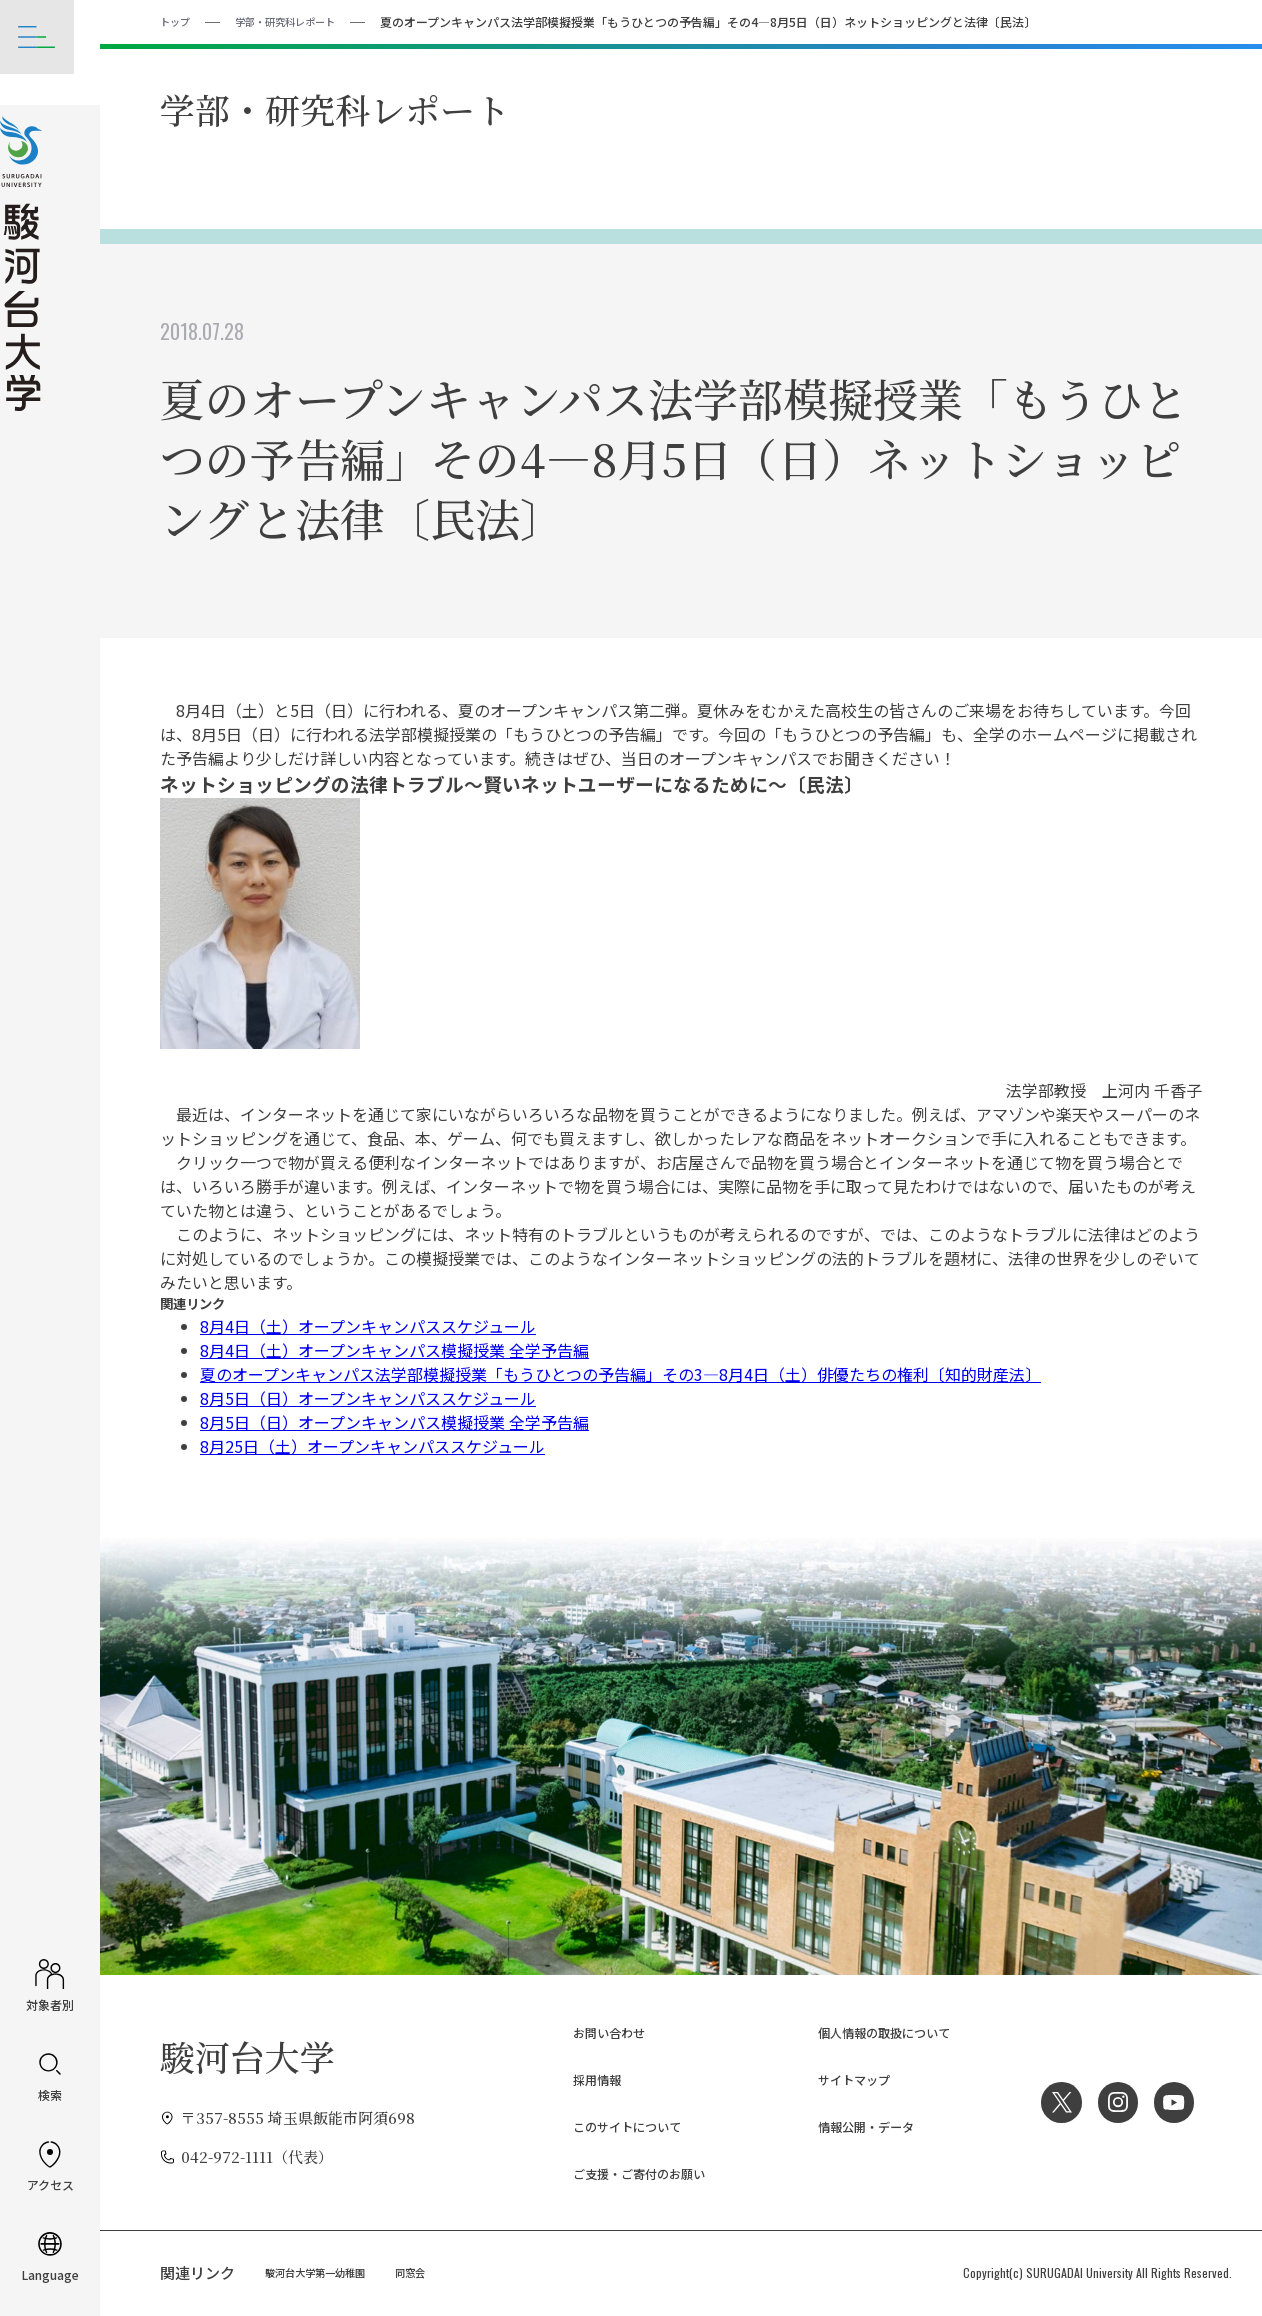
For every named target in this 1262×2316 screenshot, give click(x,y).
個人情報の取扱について (866, 2031)
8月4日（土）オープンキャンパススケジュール (368, 1325)
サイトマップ (829, 2078)
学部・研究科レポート (301, 20)
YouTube (1172, 2101)
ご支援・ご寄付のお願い (621, 2172)
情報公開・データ (844, 2125)
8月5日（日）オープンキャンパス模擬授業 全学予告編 (394, 1421)
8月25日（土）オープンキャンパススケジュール (372, 1445)
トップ (178, 20)
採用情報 (569, 2078)
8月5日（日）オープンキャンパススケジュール (368, 1397)
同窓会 (433, 2271)
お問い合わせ (584, 2031)
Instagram (1111, 2101)
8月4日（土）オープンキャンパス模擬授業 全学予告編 (394, 1349)
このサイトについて (606, 2125)
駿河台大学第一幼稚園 (325, 2271)
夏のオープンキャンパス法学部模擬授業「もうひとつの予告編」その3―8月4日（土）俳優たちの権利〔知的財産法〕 (620, 1373)
